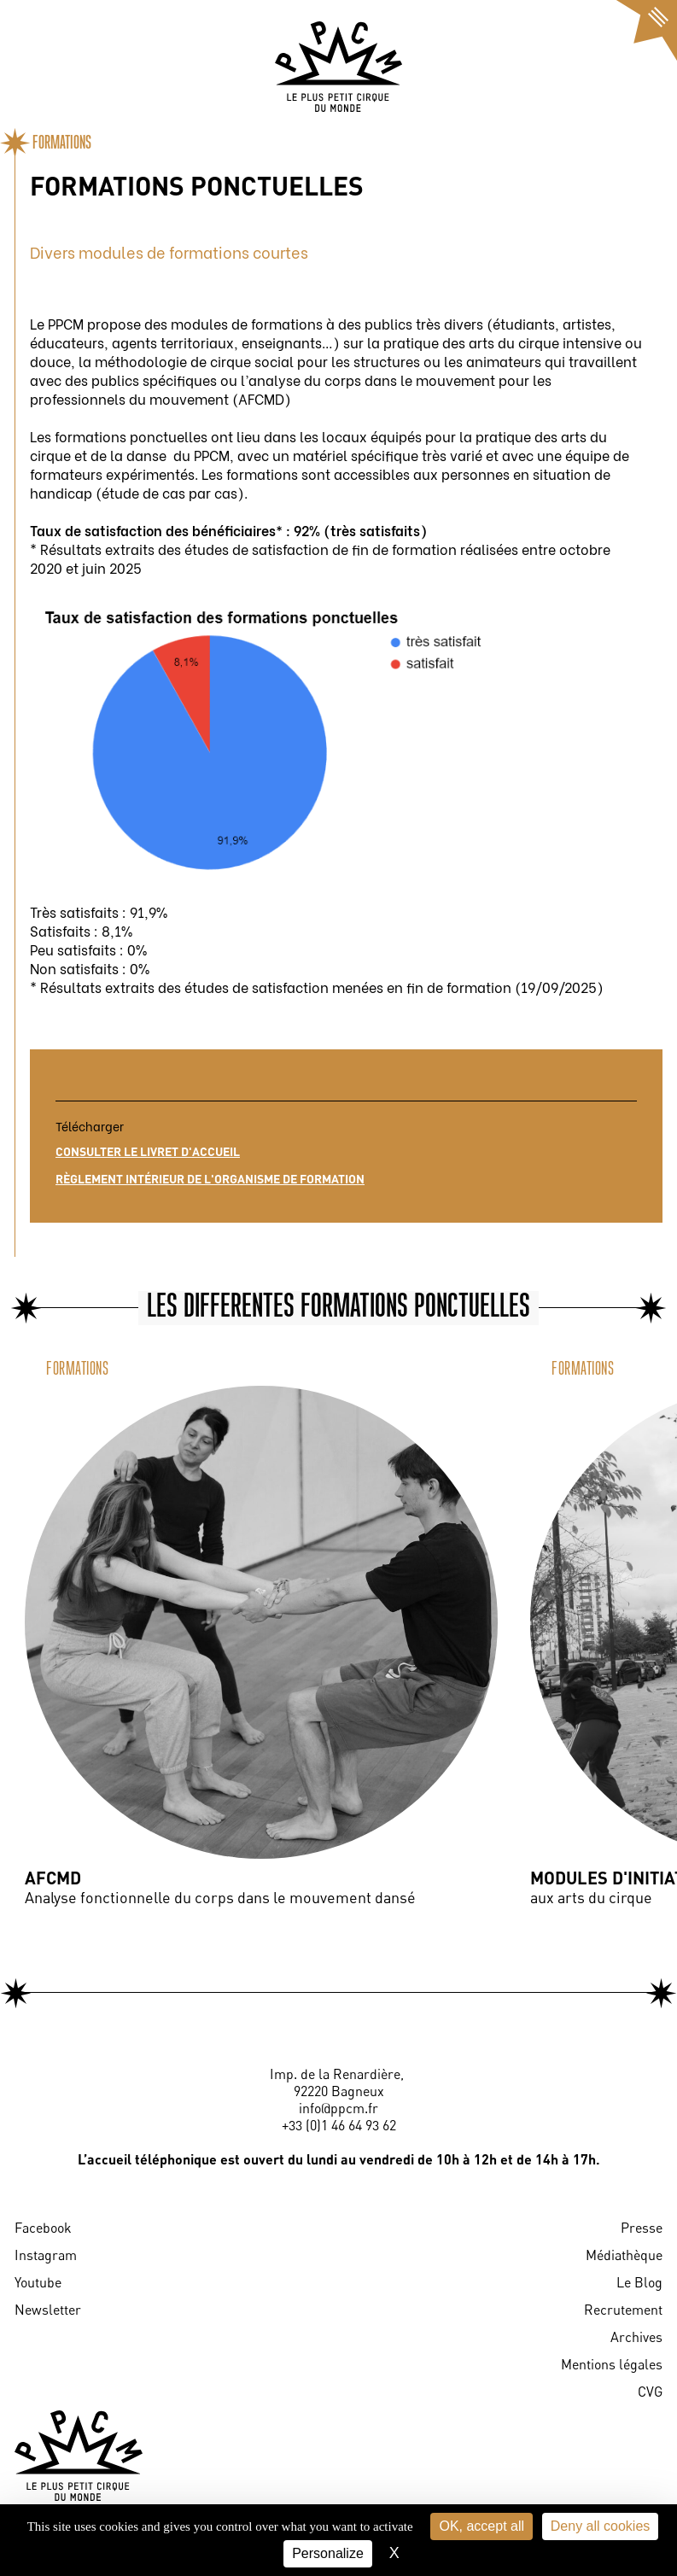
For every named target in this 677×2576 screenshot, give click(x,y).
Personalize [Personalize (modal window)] (328, 2553)
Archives (636, 2336)
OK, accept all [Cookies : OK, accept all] (481, 2526)
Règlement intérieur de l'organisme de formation (210, 1178)
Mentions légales (611, 2364)
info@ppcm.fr (338, 2108)
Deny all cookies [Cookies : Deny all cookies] (601, 2526)
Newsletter (48, 2309)
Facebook (43, 2227)
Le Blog (639, 2282)
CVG (650, 2391)
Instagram (46, 2254)
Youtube (38, 2282)
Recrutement (623, 2309)
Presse (641, 2227)
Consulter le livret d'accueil (147, 1151)
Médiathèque (624, 2254)
